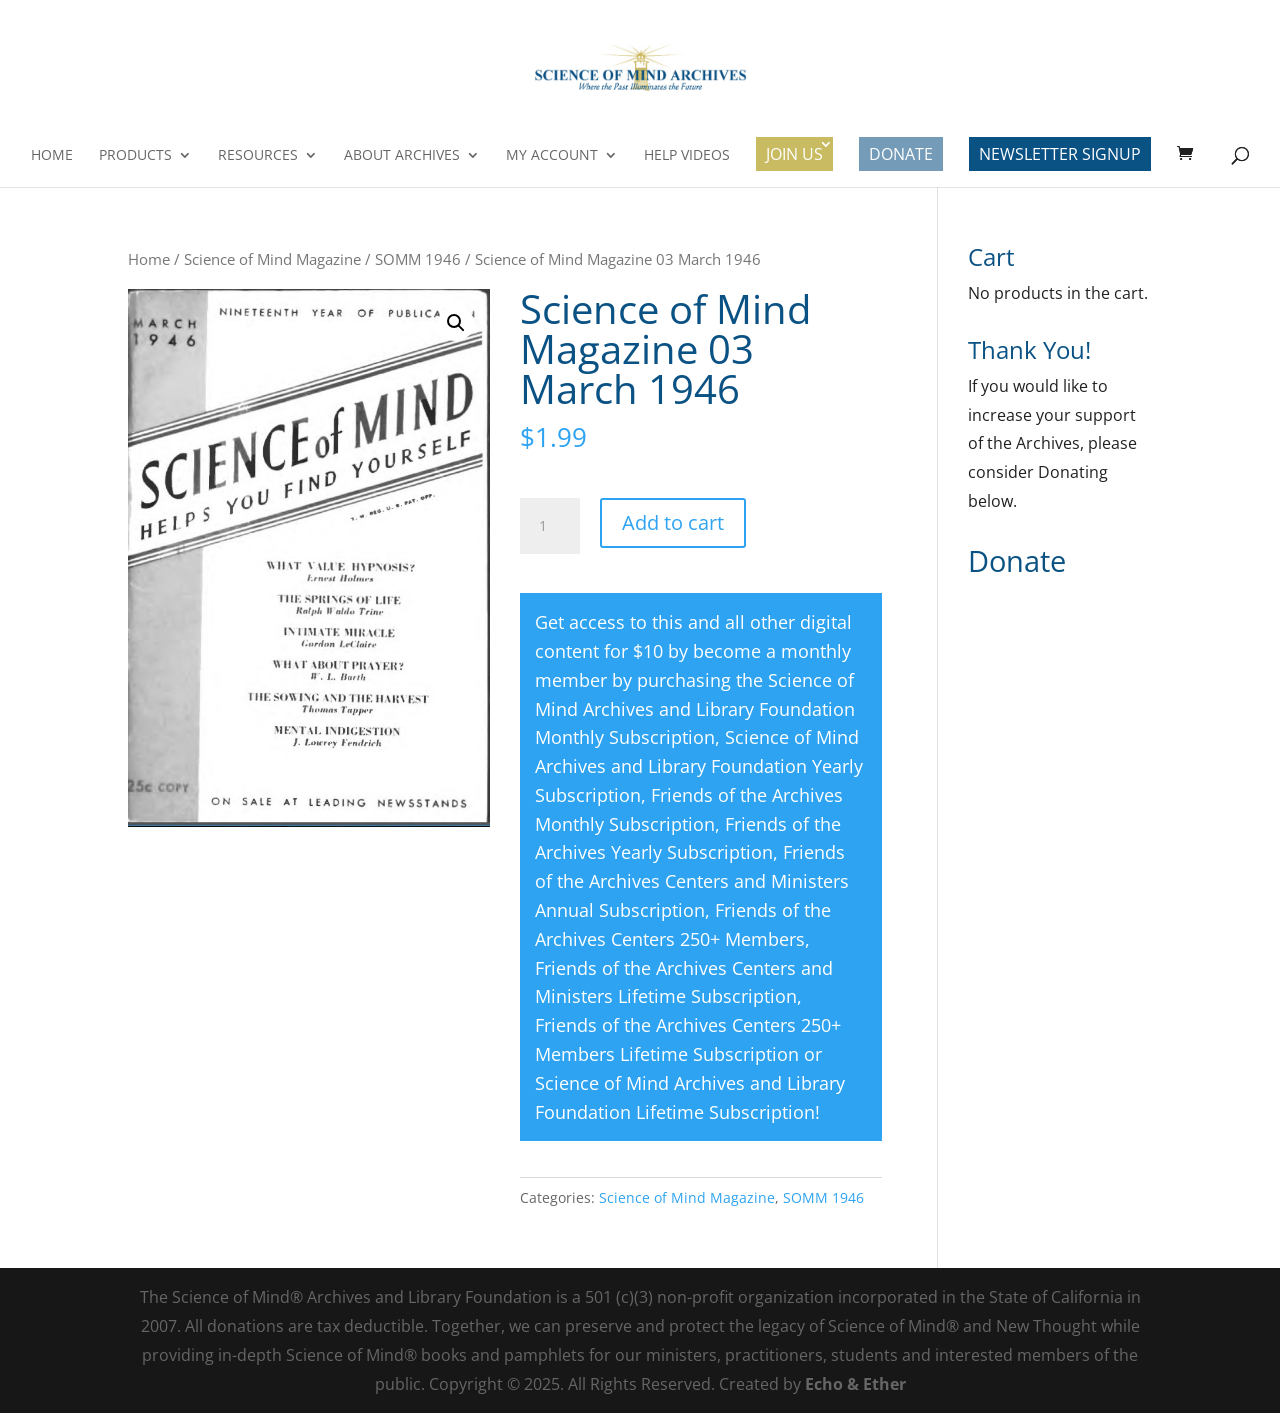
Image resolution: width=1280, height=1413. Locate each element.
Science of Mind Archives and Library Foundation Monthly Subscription (695, 709)
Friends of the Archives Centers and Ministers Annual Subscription (692, 881)
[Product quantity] (550, 526)
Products (135, 156)
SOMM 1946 (418, 259)
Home (52, 156)
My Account (552, 156)
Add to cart (673, 522)
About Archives (402, 156)
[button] (456, 323)
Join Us (794, 154)
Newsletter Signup (1060, 154)
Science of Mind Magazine (272, 259)
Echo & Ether (855, 1384)
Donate (901, 154)
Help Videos (687, 156)
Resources (258, 156)
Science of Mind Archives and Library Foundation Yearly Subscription (699, 766)
